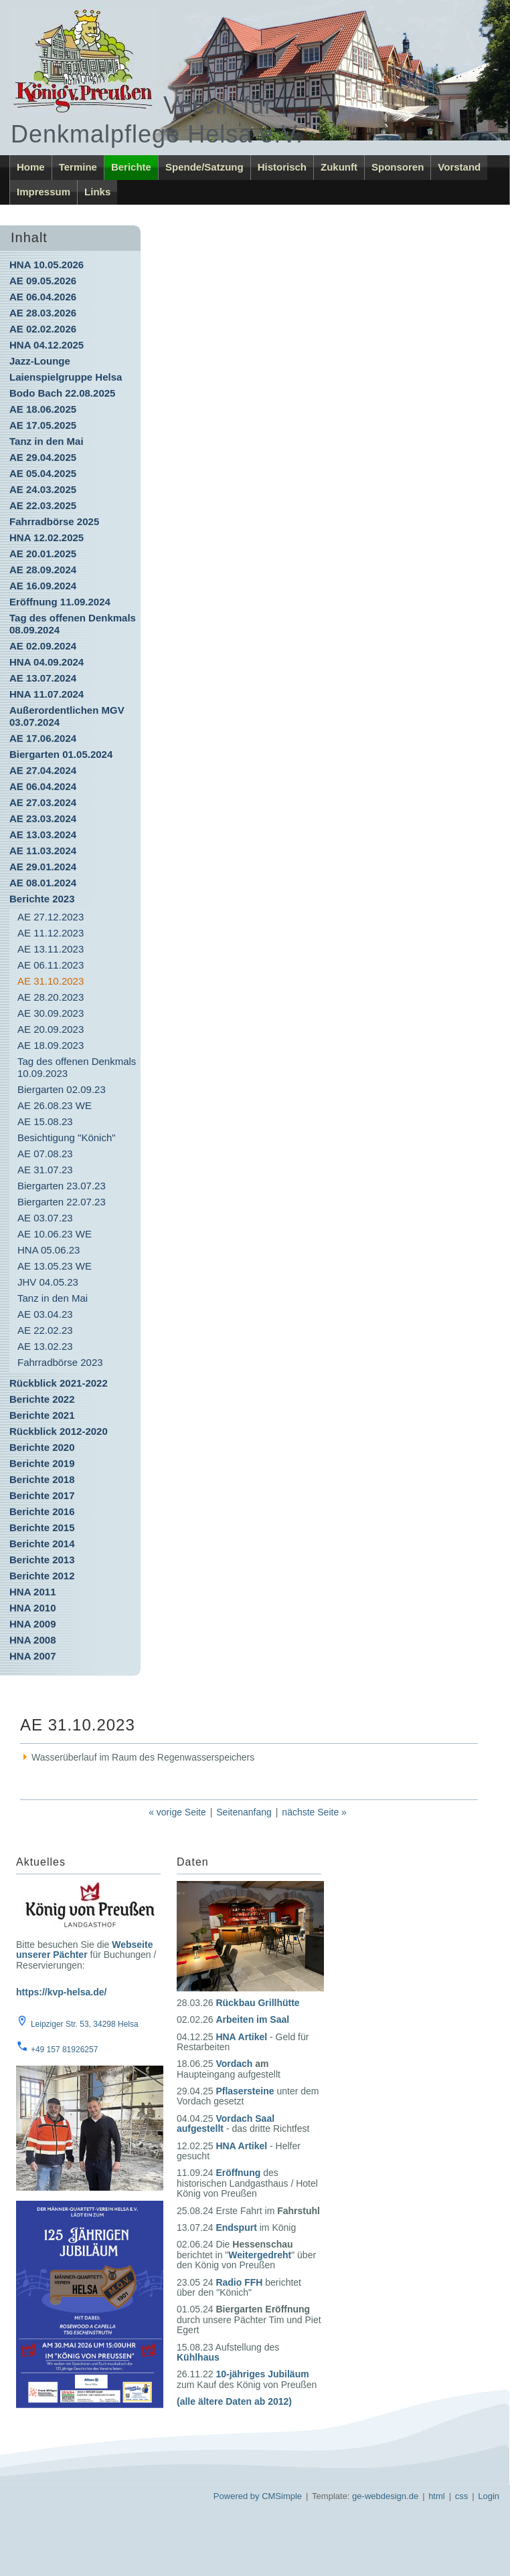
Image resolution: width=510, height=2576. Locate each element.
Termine (78, 167)
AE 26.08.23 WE (54, 1105)
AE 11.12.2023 (50, 932)
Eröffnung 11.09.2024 (59, 601)
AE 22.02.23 (45, 1330)
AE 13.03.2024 (42, 834)
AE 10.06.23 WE (54, 1234)
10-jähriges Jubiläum (262, 2374)
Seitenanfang (244, 1812)
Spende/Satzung (204, 167)
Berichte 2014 (42, 1543)
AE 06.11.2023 (50, 965)
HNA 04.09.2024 (46, 662)
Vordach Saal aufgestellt (225, 2123)
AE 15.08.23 (45, 1121)
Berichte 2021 (42, 1415)
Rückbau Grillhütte (257, 2002)
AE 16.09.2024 (42, 585)
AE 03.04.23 (45, 1314)
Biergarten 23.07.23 (61, 1185)
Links (97, 191)
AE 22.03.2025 (42, 505)
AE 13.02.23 (45, 1346)
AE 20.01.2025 (42, 553)
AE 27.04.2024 (42, 770)
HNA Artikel (241, 2037)
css (462, 2496)
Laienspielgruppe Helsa (65, 377)
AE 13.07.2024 (42, 678)
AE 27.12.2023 (50, 916)
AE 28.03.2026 (42, 312)
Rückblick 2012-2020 (58, 1431)
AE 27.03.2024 (42, 802)
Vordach (234, 2063)
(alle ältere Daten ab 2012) (234, 2401)
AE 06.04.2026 (42, 296)
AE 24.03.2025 (42, 489)
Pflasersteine (245, 2091)
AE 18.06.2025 (42, 409)
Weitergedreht (259, 2255)
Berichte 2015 (42, 1527)
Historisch (282, 167)
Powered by (237, 2496)
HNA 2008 (32, 1640)
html (436, 2496)
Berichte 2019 (42, 1463)
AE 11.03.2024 (42, 850)
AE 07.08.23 (45, 1153)
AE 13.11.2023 (50, 949)
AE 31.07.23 (45, 1169)
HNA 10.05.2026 (46, 264)
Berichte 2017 (42, 1495)
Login (488, 2496)
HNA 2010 (32, 1607)
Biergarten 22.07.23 (61, 1201)
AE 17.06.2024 (42, 738)
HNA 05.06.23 (48, 1250)
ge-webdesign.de (385, 2496)
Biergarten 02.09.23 (61, 1089)
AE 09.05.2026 (42, 280)
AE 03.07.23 (45, 1217)
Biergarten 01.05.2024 (60, 754)
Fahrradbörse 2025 (54, 521)
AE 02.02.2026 (42, 328)
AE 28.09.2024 (42, 569)
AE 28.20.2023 (50, 997)
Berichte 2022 (42, 1399)
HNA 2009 (32, 1623)
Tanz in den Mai (46, 441)
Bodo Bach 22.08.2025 (62, 393)
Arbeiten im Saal (252, 2019)
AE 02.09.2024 (42, 646)
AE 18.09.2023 (50, 1045)
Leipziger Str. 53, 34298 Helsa (85, 2024)
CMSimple (282, 2496)
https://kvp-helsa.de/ (61, 1992)
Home (31, 167)
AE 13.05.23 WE (54, 1266)
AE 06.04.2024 (42, 786)
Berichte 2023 (42, 898)
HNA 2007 (32, 1656)
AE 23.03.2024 (42, 818)
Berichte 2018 (42, 1479)
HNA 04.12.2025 (46, 345)
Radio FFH (239, 2282)
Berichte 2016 (42, 1511)
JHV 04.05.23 (47, 1282)
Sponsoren (397, 167)
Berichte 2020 (42, 1447)
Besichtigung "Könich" (66, 1137)
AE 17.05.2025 (42, 425)
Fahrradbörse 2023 (60, 1362)
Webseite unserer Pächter (84, 1949)
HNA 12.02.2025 (46, 537)
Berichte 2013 (42, 1559)
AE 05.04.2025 (42, 473)
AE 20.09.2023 (50, 1029)
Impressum (43, 191)
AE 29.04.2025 (42, 457)
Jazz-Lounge (39, 361)
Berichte (131, 167)
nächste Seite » (314, 1812)
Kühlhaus (198, 2357)
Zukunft (339, 167)
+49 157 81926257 (64, 2049)
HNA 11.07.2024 (46, 694)
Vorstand (459, 167)
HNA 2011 (32, 1591)
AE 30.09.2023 (50, 1013)
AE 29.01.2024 (42, 866)
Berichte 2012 (42, 1575)
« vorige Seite (177, 1812)
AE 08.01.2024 (42, 882)
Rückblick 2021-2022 (58, 1383)
